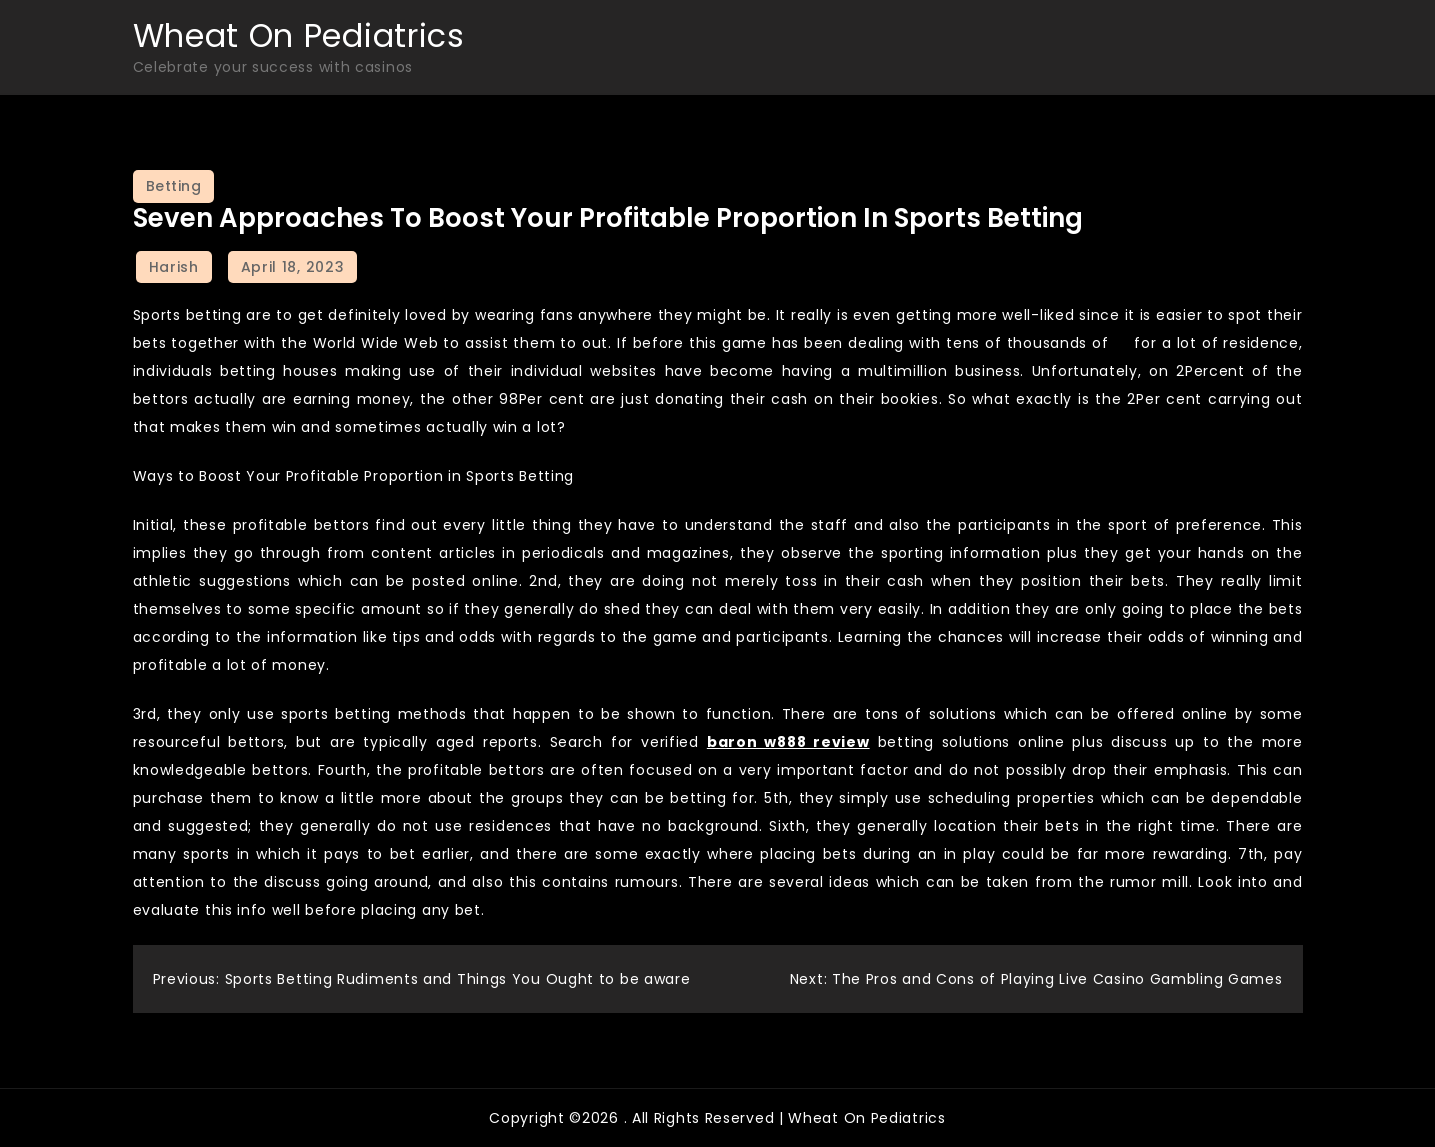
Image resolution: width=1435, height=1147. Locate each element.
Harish (174, 267)
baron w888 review (788, 742)
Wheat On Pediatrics (299, 35)
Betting (174, 186)
